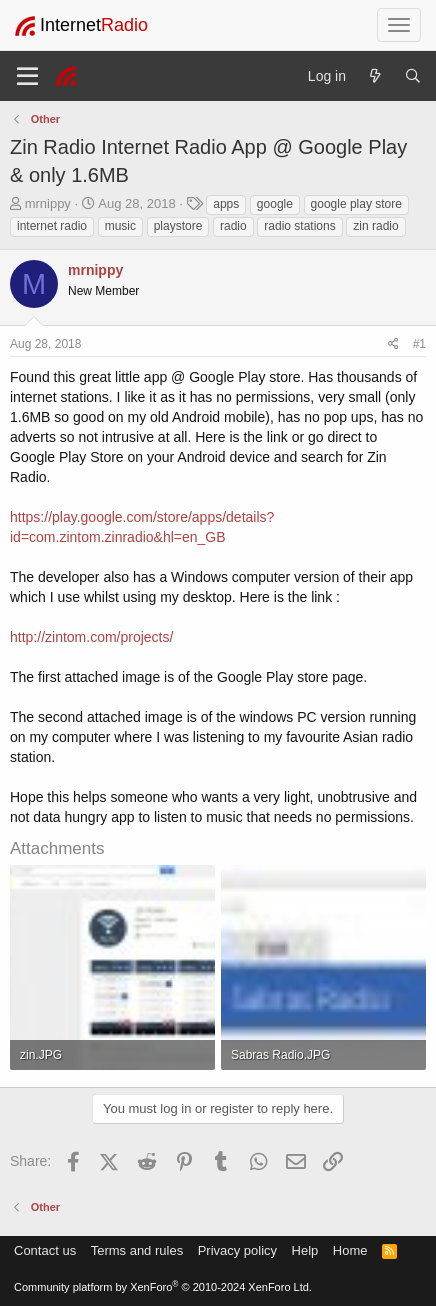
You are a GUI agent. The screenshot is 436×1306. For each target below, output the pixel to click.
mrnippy (48, 203)
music (120, 226)
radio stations (299, 226)
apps (226, 204)
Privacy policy (237, 1250)
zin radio (375, 226)
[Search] (413, 76)
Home (350, 1250)
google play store (356, 204)
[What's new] (375, 76)
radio (233, 226)
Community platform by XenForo (163, 1287)
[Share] (393, 344)
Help (305, 1250)
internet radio (52, 226)
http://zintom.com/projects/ (91, 637)
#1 (419, 344)
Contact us (45, 1250)
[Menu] (27, 76)
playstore (178, 226)
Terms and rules (137, 1250)
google (275, 204)
